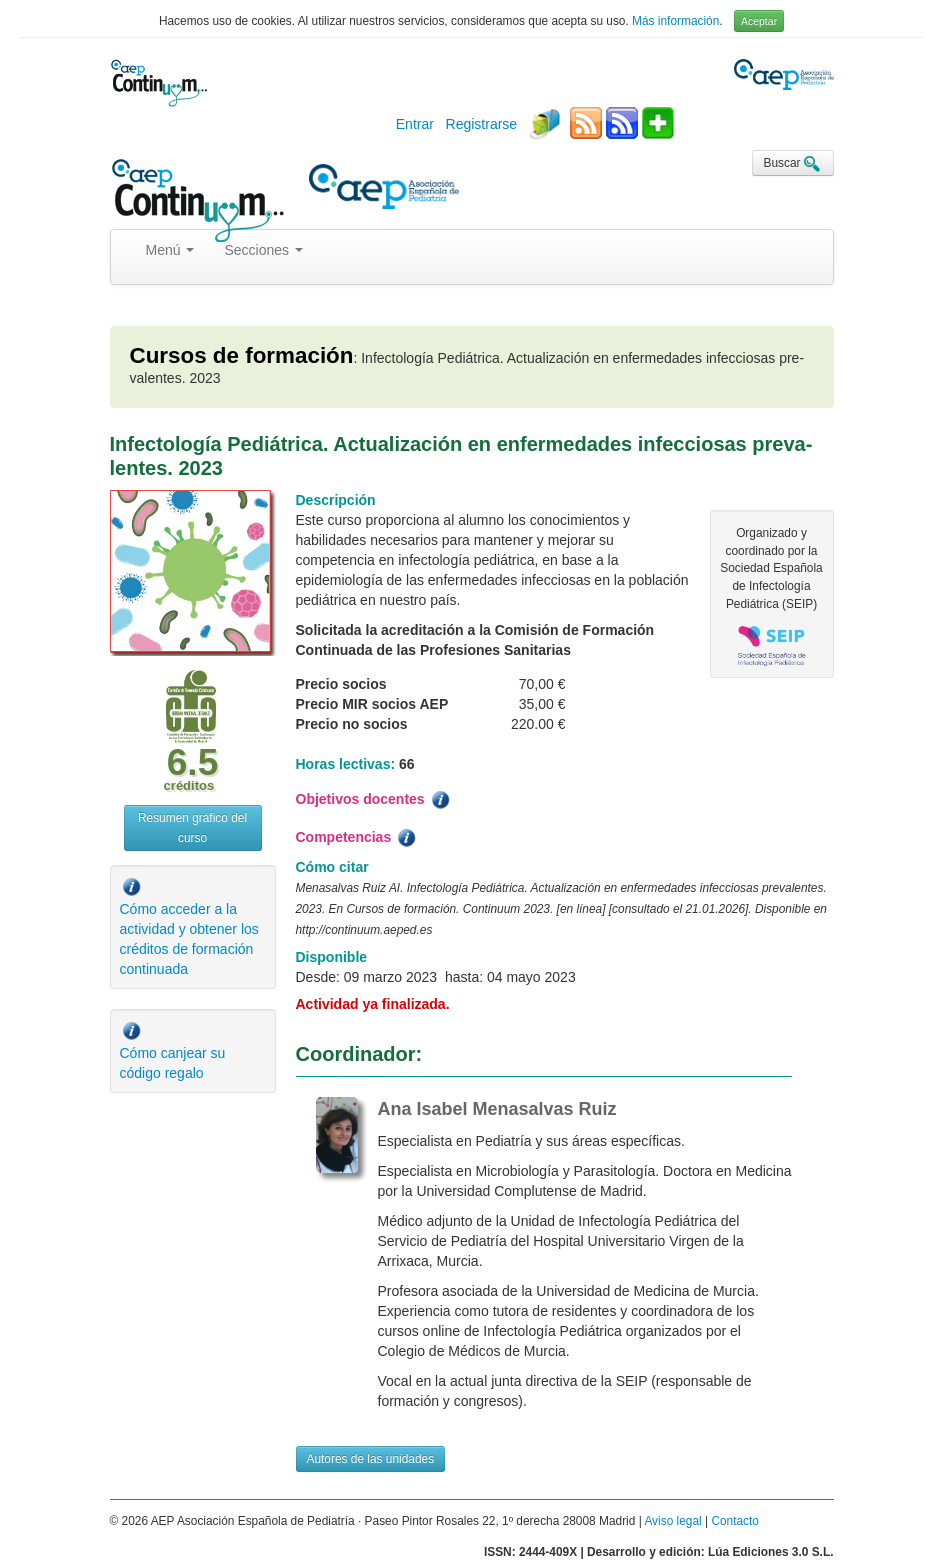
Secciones (263, 250)
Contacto (735, 1521)
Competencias (358, 838)
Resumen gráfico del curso (192, 828)
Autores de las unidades (371, 1459)
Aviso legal (672, 1521)
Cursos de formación (242, 355)
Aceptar (759, 21)
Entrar (415, 124)
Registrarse (482, 124)
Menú (170, 250)
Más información (675, 21)
